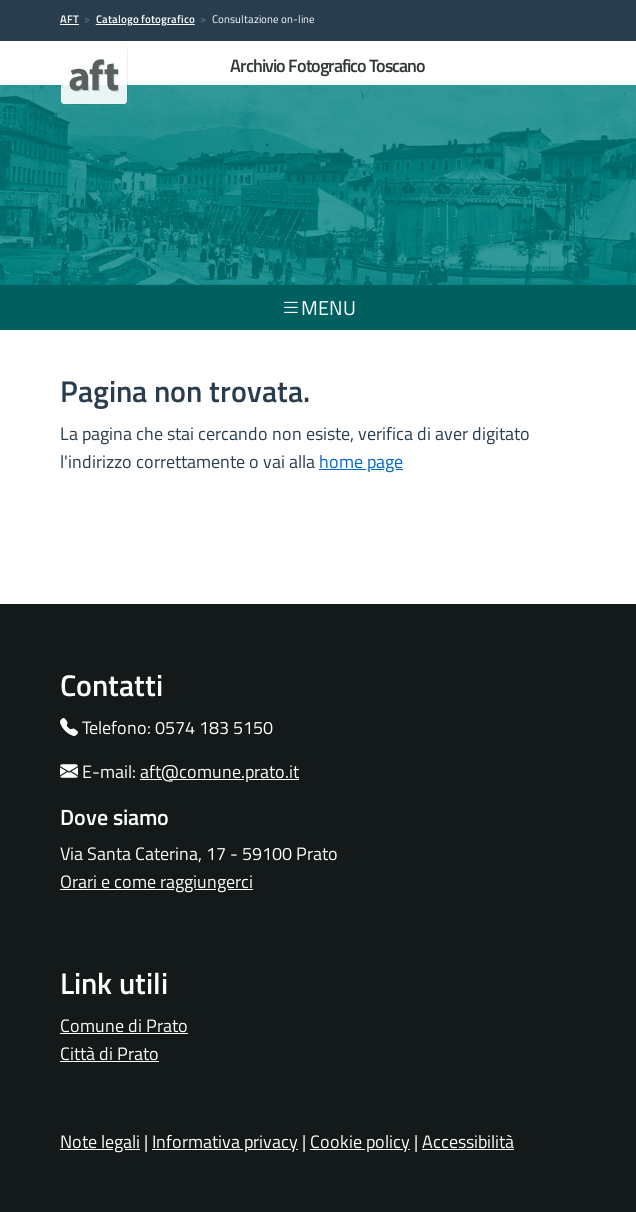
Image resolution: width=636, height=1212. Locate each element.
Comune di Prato (124, 1025)
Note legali (100, 1141)
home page (361, 461)
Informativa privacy (225, 1141)
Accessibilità (468, 1141)
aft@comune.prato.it (219, 771)
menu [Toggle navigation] (318, 307)
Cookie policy (360, 1141)
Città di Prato (109, 1053)
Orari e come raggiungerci (156, 881)
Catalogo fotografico (145, 19)
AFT (69, 19)
